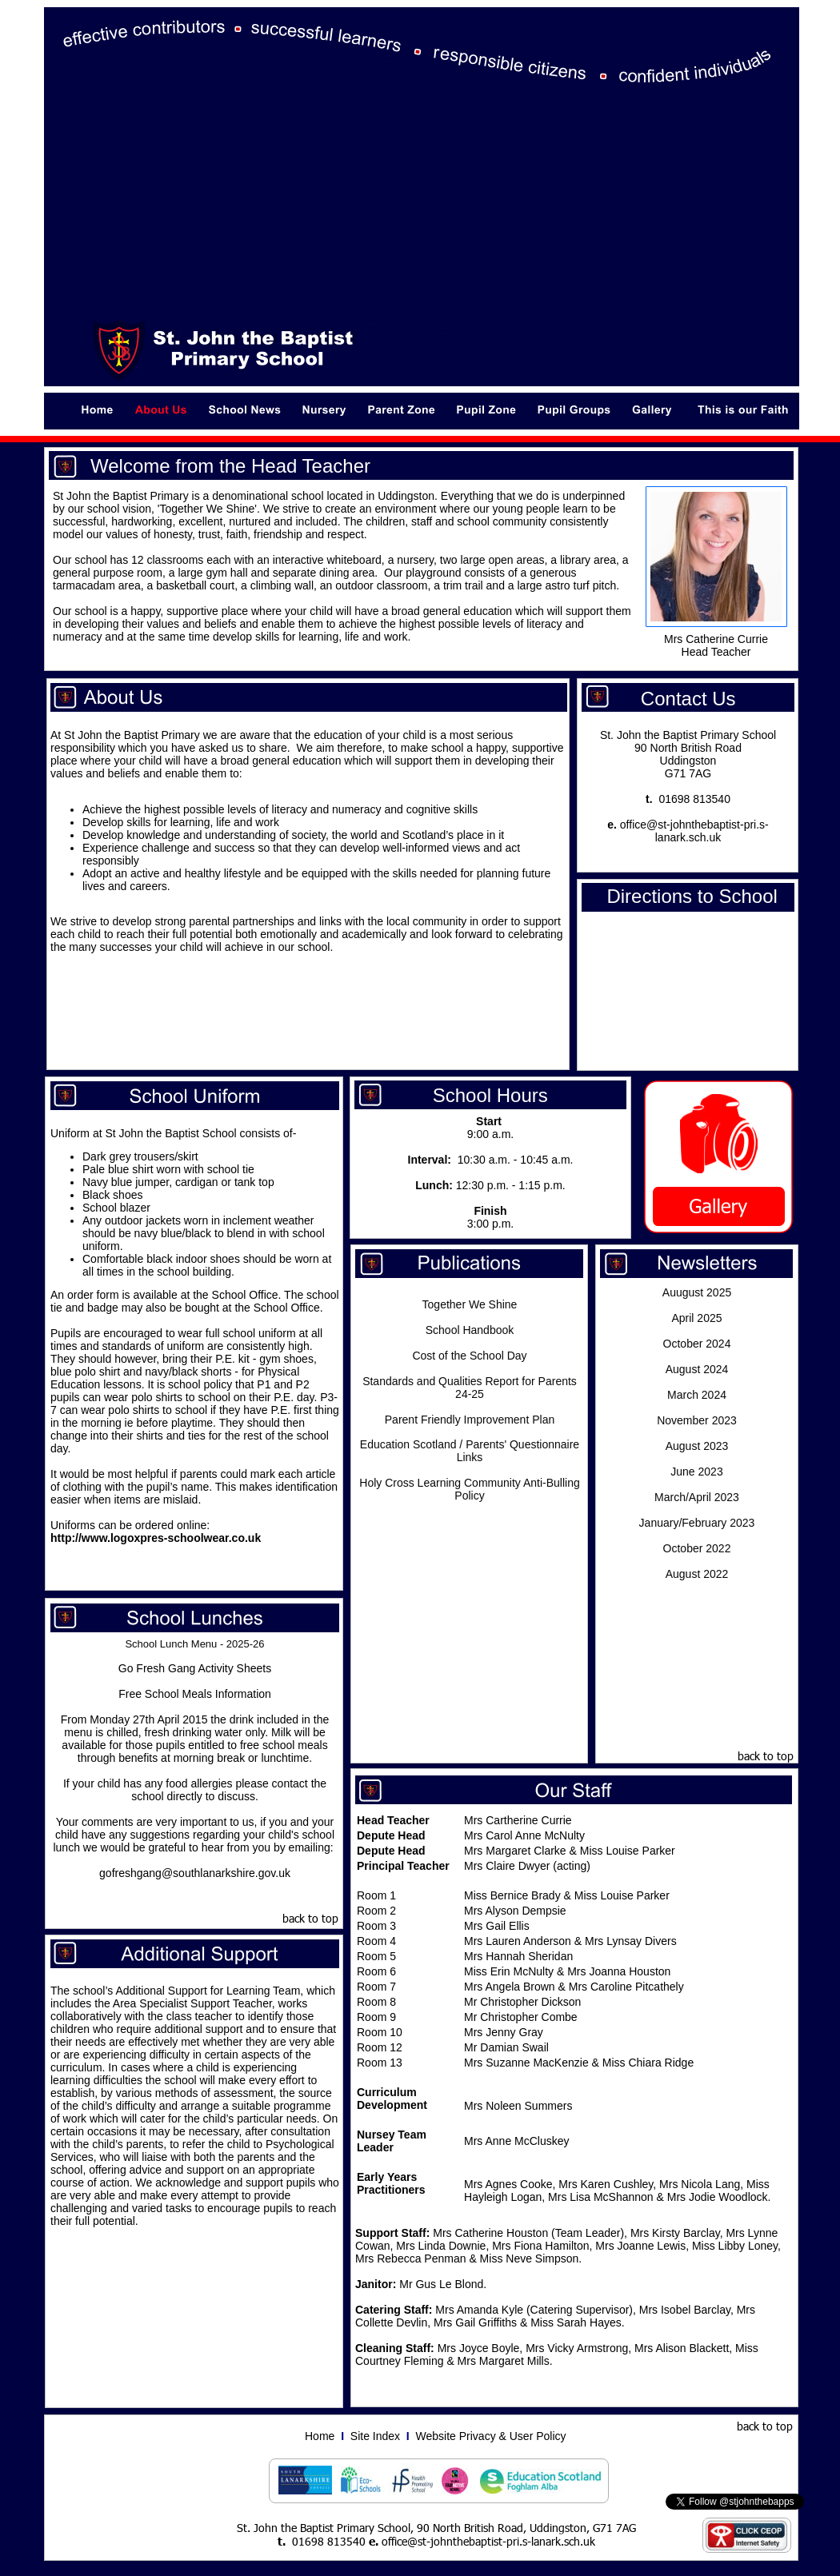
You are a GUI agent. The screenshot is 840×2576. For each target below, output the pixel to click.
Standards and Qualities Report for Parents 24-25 (469, 1387)
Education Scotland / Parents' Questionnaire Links (469, 1451)
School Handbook (470, 1330)
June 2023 (696, 1471)
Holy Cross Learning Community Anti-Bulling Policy (469, 1489)
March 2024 (696, 1394)
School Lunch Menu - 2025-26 (194, 1644)
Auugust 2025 (696, 1292)
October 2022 (697, 1548)
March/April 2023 (696, 1497)
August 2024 (697, 1369)
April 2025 (696, 1318)
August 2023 (697, 1446)
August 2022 (697, 1574)
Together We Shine (470, 1304)
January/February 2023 (697, 1522)
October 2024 (697, 1343)
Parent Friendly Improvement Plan (469, 1419)
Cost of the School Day (469, 1355)
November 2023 (697, 1420)
